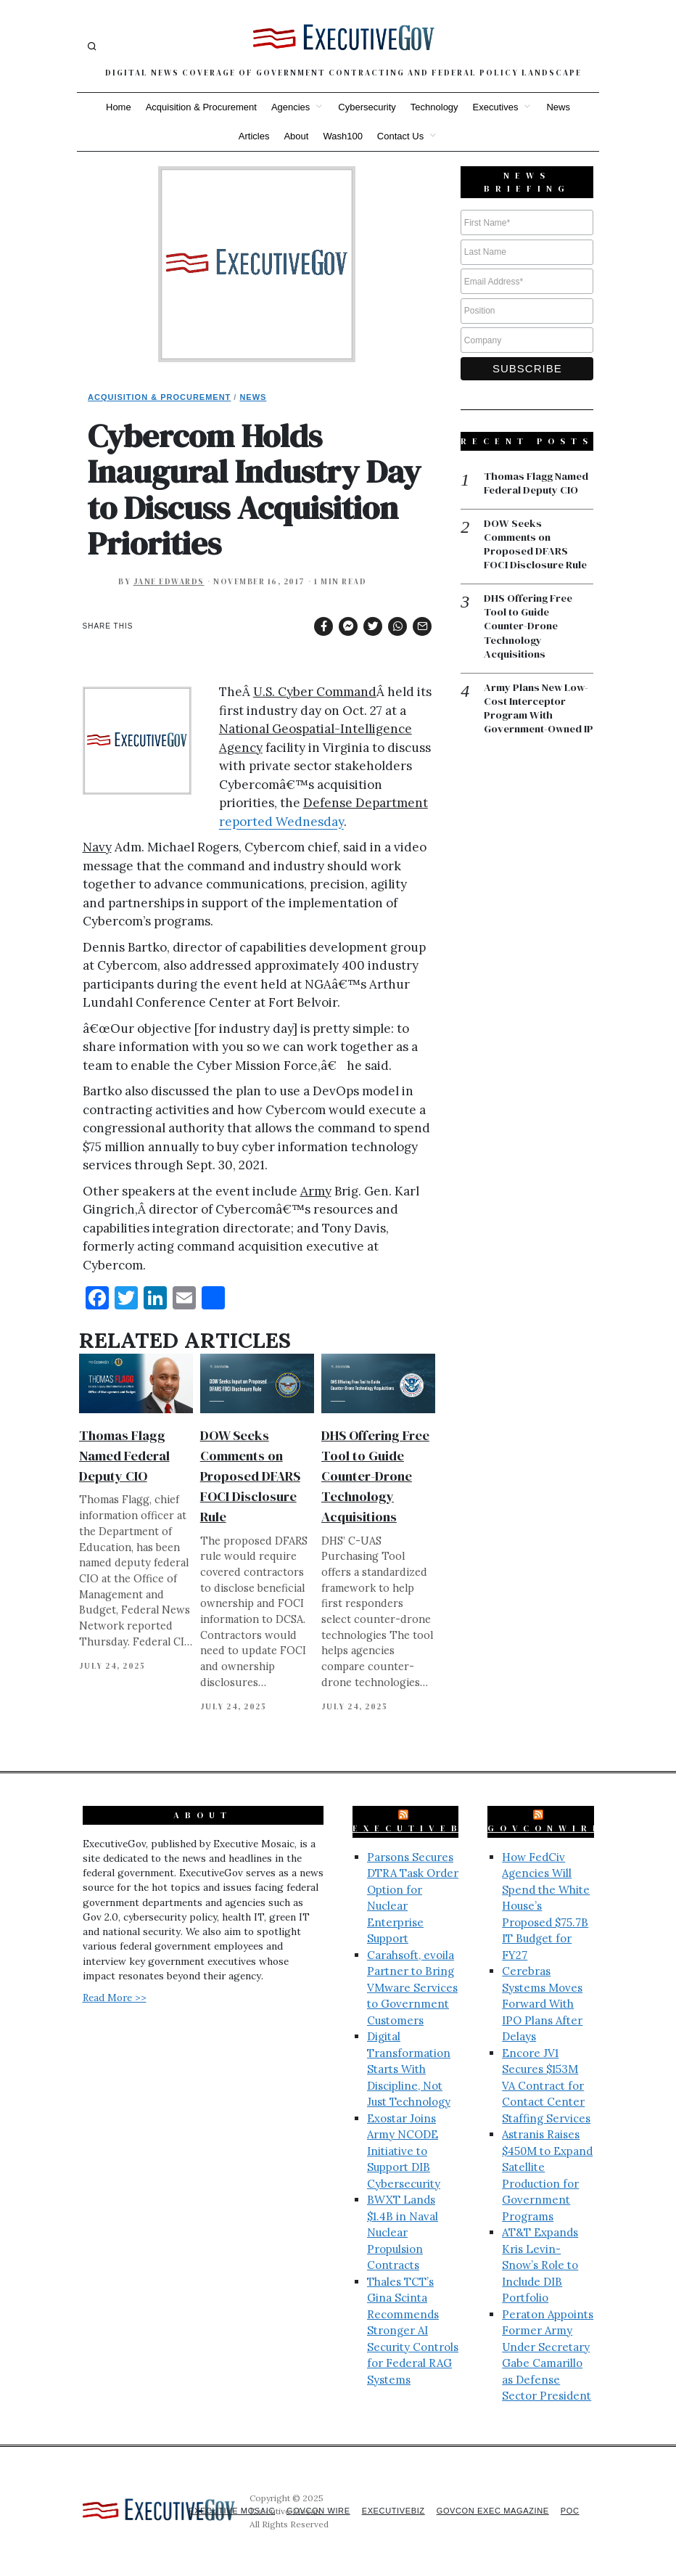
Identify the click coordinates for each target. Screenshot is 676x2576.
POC (570, 2510)
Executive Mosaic (217, 2510)
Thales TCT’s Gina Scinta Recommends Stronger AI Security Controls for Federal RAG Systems (412, 2331)
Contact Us (400, 136)
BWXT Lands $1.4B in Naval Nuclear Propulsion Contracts (402, 2232)
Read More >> (115, 1997)
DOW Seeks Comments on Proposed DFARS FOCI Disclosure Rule (250, 1476)
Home (118, 107)
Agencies (290, 107)
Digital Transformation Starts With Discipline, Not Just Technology (408, 2069)
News (558, 107)
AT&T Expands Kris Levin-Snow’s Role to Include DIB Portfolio (540, 2265)
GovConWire (545, 1828)
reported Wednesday (281, 822)
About (296, 136)
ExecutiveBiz (418, 1828)
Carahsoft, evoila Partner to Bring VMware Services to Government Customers (412, 1987)
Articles (254, 136)
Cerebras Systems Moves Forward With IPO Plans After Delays (542, 2003)
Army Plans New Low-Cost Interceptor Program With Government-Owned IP (538, 719)
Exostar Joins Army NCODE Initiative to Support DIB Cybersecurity (403, 2151)
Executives (496, 107)
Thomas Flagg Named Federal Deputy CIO (124, 1455)
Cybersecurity (366, 107)
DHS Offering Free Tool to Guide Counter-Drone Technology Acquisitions (375, 1476)
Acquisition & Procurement (201, 107)
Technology (434, 107)
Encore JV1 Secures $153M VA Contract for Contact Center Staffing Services (546, 2085)
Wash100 (342, 136)
